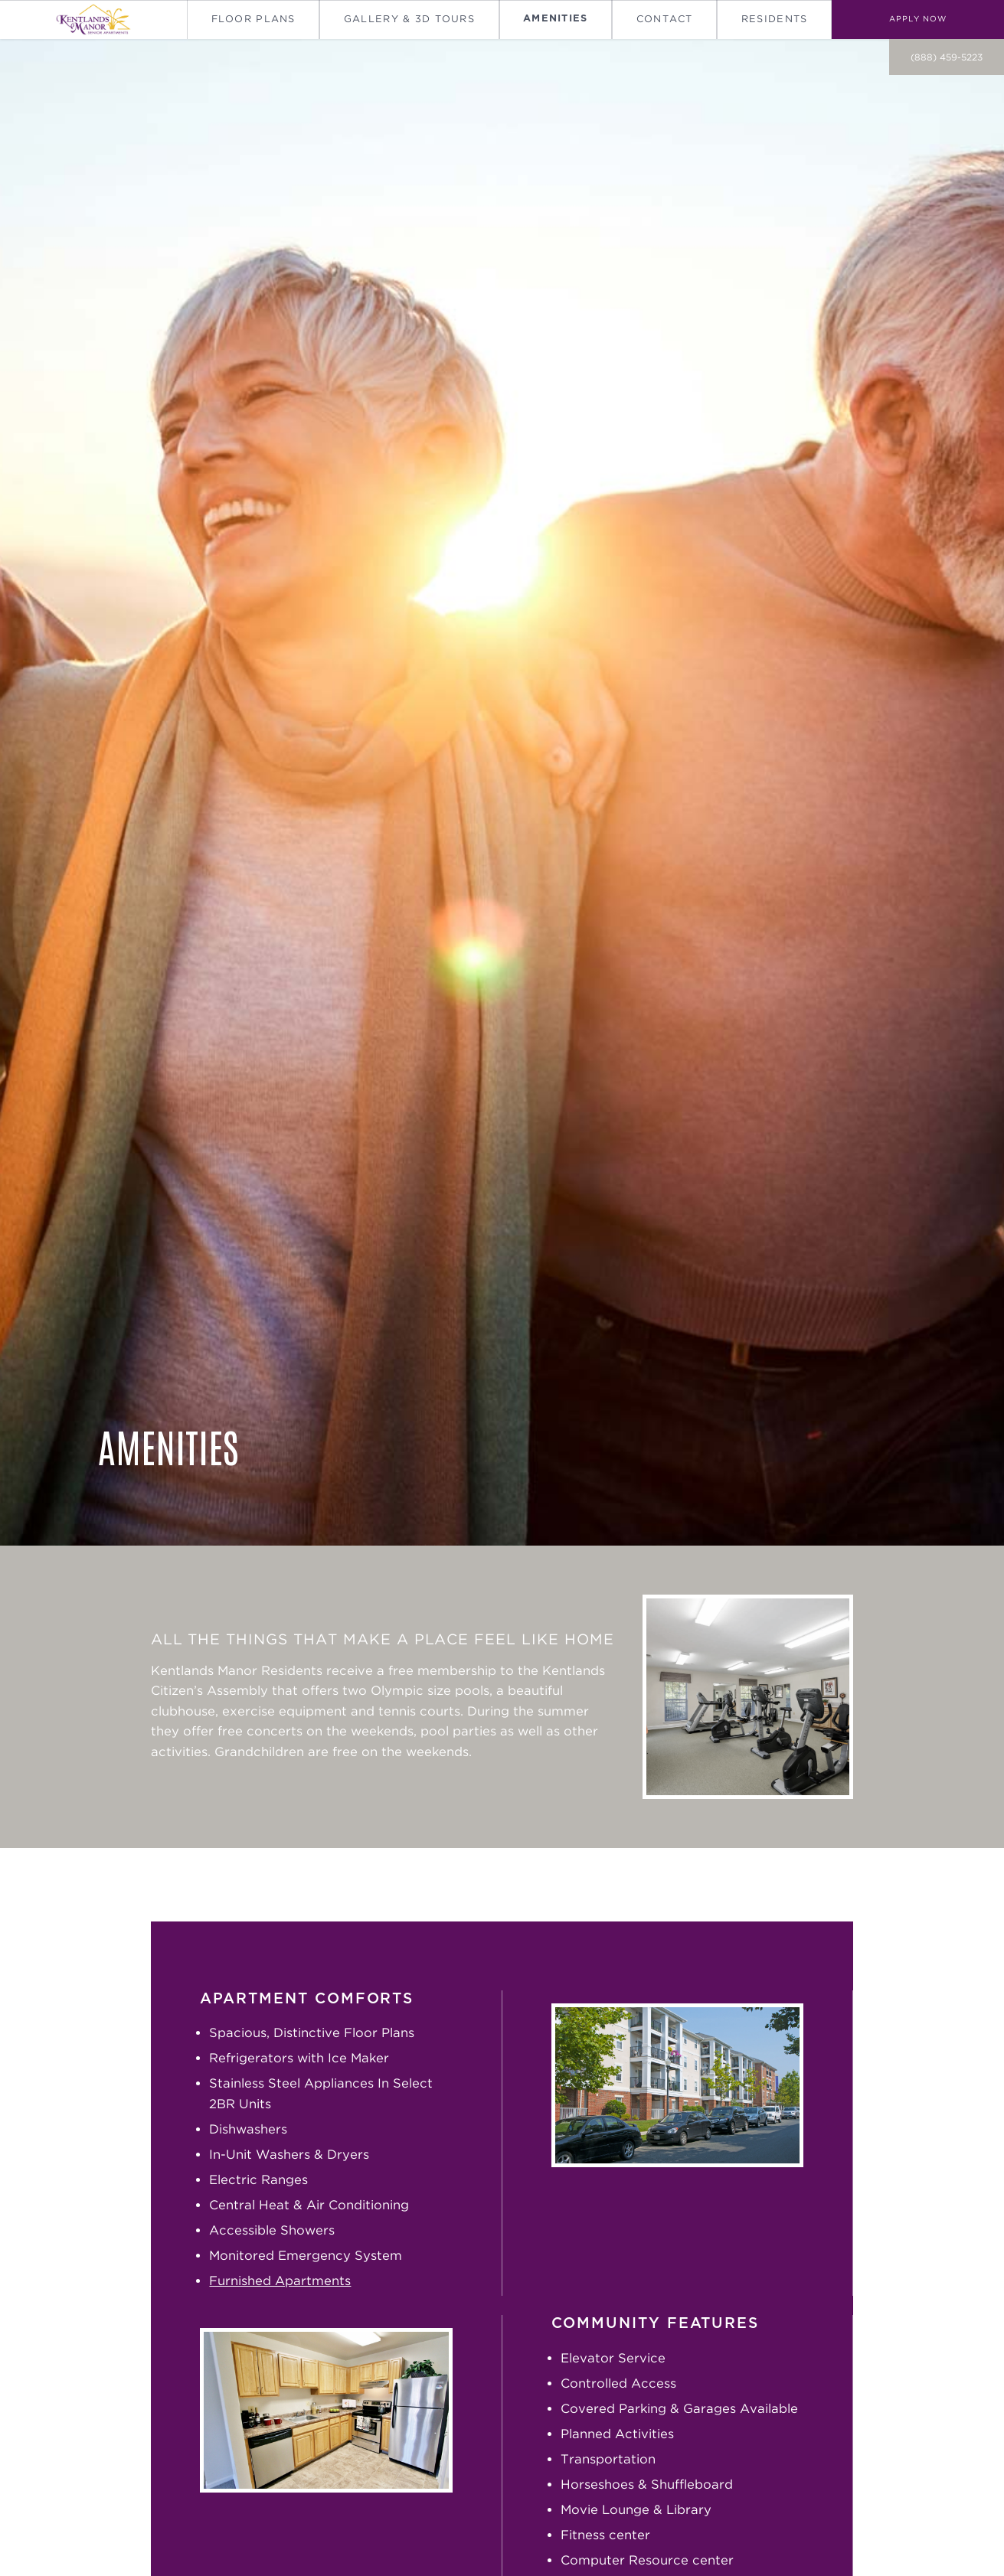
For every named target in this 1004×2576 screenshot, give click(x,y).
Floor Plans (253, 18)
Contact (664, 18)
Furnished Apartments (280, 2280)
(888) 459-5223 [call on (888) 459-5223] (947, 57)
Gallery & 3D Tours (409, 18)
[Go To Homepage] (93, 19)
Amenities (555, 19)
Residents (774, 18)
